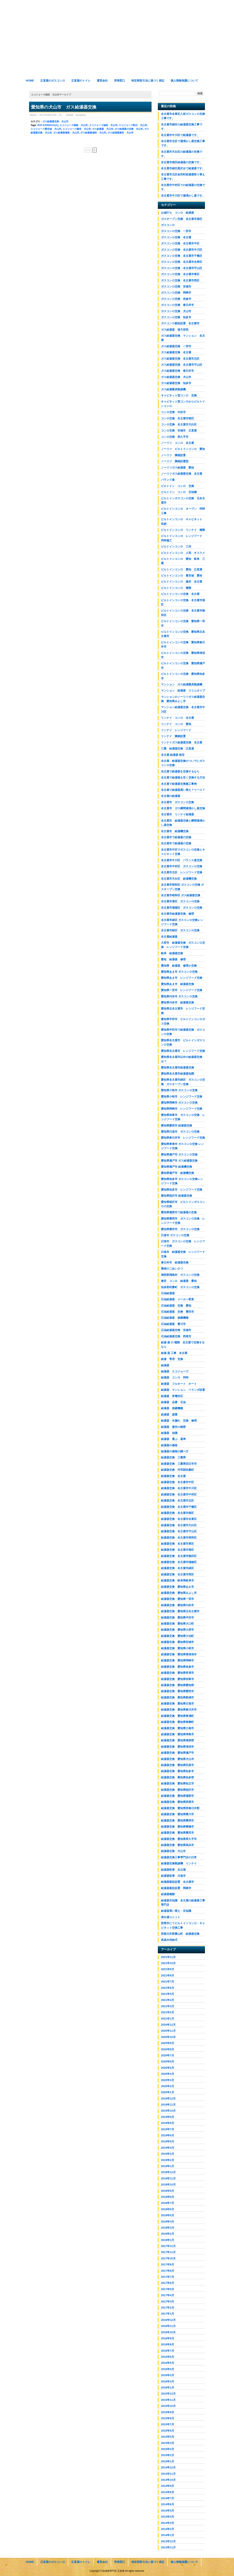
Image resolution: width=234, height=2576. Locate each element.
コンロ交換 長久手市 (174, 436)
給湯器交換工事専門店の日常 (179, 1857)
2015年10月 (168, 2405)
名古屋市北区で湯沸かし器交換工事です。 (183, 143)
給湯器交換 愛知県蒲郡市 (177, 1795)
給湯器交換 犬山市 (173, 1851)
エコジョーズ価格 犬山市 (73, 125)
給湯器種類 (168, 1894)
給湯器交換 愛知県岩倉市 (177, 1666)
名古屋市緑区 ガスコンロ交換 (180, 930)
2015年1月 (167, 2461)
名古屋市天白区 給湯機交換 (179, 878)
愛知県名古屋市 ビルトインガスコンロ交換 (183, 1042)
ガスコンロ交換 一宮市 (176, 231)
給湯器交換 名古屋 (173, 1476)
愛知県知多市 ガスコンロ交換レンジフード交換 (182, 1181)
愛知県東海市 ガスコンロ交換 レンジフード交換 (182, 1146)
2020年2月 (167, 2086)
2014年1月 (167, 2535)
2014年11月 (168, 2473)
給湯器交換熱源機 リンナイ (179, 1863)
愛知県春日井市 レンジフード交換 (183, 1137)
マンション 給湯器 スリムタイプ (183, 690)
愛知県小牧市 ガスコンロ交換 (179, 1090)
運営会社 (102, 80)
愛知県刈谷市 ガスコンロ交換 (179, 996)
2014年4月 (167, 2516)
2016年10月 (168, 2332)
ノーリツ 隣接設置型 (174, 461)
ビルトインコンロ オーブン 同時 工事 (183, 511)
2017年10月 (168, 2258)
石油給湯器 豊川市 (173, 1324)
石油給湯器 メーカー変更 (177, 1299)
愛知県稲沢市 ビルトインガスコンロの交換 (183, 1204)
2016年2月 (167, 2381)
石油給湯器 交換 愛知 (176, 1305)
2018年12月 (168, 2172)
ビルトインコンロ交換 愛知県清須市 (183, 655)
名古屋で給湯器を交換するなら (180, 771)
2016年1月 (167, 2387)
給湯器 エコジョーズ (174, 1371)
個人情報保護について (184, 80)
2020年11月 (168, 2030)
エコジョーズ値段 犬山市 (103, 125)
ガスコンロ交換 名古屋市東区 (180, 274)
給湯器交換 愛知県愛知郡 (177, 1685)
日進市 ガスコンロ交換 (175, 1235)
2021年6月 (167, 1987)
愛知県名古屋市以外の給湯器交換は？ (181, 1059)
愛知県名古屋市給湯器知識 (177, 1073)
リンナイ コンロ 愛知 (176, 724)
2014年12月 (168, 2467)
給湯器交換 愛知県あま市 (177, 1586)
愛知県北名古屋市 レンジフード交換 (183, 1010)
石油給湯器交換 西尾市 (176, 1336)
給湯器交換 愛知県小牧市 (177, 1648)
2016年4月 (167, 2369)
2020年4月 (167, 2073)
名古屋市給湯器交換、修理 (177, 913)
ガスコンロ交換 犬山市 (176, 311)
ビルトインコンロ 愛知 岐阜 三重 (183, 561)
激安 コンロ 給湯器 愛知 (179, 1280)
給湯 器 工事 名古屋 (174, 1353)
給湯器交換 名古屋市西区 (177, 1574)
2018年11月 (168, 2178)
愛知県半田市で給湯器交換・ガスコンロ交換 (183, 1032)
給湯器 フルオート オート (179, 1383)
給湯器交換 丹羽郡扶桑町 (177, 1469)
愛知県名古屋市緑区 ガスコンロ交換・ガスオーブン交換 (183, 1081)
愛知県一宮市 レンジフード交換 (181, 990)
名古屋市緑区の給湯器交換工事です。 (181, 126)
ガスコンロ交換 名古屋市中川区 (181, 249)
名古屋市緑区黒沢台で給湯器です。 (183, 168)
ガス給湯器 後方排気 (174, 329)
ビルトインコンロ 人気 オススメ (183, 552)
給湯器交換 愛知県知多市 (177, 1771)
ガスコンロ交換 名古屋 (176, 237)
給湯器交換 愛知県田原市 (177, 1765)
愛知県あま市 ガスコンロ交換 (179, 971)
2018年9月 (167, 2190)
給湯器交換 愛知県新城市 (177, 1697)
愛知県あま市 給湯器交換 (177, 984)
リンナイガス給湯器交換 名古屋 (181, 742)
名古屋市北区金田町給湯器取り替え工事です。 (183, 176)
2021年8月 (167, 1975)
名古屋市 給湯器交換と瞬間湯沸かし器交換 (183, 822)
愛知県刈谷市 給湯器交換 (177, 1002)
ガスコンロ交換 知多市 (176, 317)
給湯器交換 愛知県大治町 (177, 1635)
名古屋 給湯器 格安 (173, 754)
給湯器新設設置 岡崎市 (176, 1888)
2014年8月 (167, 2492)
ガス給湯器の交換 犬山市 (129, 129)
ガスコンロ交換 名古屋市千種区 (181, 255)
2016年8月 (167, 2344)
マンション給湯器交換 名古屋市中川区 (183, 709)
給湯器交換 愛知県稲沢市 (177, 1789)
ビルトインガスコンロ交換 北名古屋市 (183, 500)
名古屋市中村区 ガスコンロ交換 (181, 866)
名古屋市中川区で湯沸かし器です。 (183, 195)
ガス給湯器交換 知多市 (176, 383)
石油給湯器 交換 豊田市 (177, 1311)
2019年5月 (167, 2141)
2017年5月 (167, 2289)
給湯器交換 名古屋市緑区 (177, 1568)
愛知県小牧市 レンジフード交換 (181, 1096)
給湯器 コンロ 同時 (174, 1377)
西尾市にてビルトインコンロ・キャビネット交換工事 (183, 1925)
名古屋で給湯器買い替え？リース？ (183, 789)
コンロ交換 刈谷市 (173, 412)
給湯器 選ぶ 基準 (173, 1439)
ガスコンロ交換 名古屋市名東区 (181, 261)
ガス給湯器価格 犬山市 (66, 132)
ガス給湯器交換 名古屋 (176, 352)
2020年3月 (167, 2080)
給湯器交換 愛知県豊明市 (177, 1820)
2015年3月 (167, 2449)
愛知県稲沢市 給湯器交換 (176, 1195)
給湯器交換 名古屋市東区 (177, 1543)
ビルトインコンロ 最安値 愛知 (181, 575)
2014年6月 (167, 2504)
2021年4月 (167, 2000)
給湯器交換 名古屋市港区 (177, 1549)
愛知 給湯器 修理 (173, 959)
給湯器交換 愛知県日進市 (177, 1703)
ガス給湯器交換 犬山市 (55, 121)
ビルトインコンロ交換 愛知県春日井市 (183, 644)
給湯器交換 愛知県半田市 (177, 1617)
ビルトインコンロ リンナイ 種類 (183, 529)
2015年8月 (167, 2418)
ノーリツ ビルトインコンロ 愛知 (183, 448)
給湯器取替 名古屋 (173, 1869)
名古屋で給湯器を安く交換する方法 (183, 777)
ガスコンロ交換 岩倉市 (176, 298)
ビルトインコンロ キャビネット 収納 (183, 521)
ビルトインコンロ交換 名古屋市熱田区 (183, 612)
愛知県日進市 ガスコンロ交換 (180, 1131)
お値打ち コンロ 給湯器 (177, 212)
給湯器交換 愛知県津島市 (177, 1734)
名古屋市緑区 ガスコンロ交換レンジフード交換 (182, 922)
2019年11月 (168, 2104)
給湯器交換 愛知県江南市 (177, 1728)
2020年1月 (167, 2092)
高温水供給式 (169, 1939)
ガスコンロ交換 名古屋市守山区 (181, 268)
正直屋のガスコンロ (52, 80)
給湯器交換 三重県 (173, 1457)
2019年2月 (167, 2160)
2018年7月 (167, 2203)
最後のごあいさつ (172, 1268)
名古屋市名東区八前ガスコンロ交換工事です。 (183, 116)
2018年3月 (167, 2227)
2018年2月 (167, 2233)
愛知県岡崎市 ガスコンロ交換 (179, 1102)
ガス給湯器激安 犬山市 (120, 132)
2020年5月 (167, 2067)
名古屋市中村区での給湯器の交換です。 (183, 187)
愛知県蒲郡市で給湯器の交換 (179, 1212)
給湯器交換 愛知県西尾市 (177, 1801)
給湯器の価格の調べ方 (174, 1451)
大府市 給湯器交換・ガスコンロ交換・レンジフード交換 (183, 945)
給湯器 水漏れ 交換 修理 (179, 1420)
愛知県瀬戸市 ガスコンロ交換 (179, 1154)
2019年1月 (167, 2166)
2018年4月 (167, 2221)
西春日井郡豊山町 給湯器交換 (180, 1933)
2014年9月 (167, 2485)
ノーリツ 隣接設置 (173, 455)
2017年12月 (168, 2246)
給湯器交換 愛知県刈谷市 (177, 1605)
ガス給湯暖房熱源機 (173, 389)
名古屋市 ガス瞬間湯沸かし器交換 (183, 808)
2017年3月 (167, 2301)
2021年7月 (167, 1981)
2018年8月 (167, 2196)
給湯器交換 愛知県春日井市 (179, 1709)
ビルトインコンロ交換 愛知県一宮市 (183, 623)
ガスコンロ (168, 225)
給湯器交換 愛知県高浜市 (177, 1845)
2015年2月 (167, 2455)
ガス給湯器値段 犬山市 (93, 132)
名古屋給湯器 (169, 936)
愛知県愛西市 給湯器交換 (176, 1125)
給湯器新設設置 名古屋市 (177, 1881)
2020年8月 (167, 2049)
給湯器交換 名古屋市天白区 (179, 1525)
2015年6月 (167, 2430)
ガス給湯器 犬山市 (102, 129)
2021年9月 (167, 1969)
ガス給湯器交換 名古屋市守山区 (181, 364)
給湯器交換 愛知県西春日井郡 (180, 1808)
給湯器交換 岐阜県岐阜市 (177, 1580)
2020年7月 (167, 2055)
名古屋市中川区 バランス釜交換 (181, 860)
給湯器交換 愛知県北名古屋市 (180, 1611)
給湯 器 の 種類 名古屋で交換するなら (183, 1344)
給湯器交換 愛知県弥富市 (177, 1679)
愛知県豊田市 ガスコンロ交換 (180, 1229)
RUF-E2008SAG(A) (47, 125)
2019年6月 (167, 2135)
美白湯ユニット (170, 1917)
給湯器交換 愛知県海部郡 (177, 1740)
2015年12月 (168, 2393)
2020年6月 (167, 2061)
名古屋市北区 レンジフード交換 (181, 872)
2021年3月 (167, 2006)
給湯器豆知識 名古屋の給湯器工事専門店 (183, 1902)
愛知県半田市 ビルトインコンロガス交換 (183, 1021)
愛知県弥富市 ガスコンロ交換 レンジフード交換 (183, 1117)
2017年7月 (167, 2276)
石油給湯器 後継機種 (174, 1317)
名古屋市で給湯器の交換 (176, 837)
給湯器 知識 (169, 1432)
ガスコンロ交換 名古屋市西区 (180, 280)
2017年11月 (168, 2252)
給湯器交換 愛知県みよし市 (179, 1592)
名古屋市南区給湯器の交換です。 (181, 162)
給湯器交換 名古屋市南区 (177, 1512)
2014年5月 (167, 2510)
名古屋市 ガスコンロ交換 (177, 802)
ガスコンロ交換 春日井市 (177, 304)
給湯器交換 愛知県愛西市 (177, 1691)
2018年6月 (167, 2209)
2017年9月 (167, 2264)
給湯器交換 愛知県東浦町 (177, 1715)
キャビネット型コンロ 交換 (179, 395)
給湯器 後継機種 (172, 1408)
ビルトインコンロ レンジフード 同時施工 (183, 538)
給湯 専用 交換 (172, 1359)
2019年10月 (168, 2110)
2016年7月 (167, 2350)
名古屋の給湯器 (170, 795)
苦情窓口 (119, 80)
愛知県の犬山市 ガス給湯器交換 (63, 107)
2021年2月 (167, 2012)
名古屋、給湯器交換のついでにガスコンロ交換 (183, 763)
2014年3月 (167, 2522)
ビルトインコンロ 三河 (176, 546)
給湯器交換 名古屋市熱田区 (179, 1556)
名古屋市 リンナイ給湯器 (177, 814)
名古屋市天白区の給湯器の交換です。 (181, 154)
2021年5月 (167, 1993)
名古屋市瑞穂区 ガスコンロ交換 (181, 907)
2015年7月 (167, 2424)
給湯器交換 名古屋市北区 (177, 1500)
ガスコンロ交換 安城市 (176, 286)
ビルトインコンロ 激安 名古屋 (181, 581)
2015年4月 (167, 2443)
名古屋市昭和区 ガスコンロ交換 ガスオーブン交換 (182, 887)
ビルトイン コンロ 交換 (179, 485)
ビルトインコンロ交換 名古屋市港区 (183, 602)
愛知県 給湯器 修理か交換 (179, 965)
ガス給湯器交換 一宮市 (176, 346)
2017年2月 (167, 2307)
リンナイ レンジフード (176, 730)
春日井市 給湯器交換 (174, 1262)
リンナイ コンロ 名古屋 (177, 717)
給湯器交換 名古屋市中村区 (179, 1494)
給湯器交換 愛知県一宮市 (177, 1598)
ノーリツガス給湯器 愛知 (177, 467)
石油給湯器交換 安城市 (176, 1330)
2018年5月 (167, 2215)
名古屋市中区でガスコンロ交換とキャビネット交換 (183, 851)
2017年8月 (167, 2270)
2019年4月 (167, 2147)
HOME (30, 80)
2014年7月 (167, 2498)
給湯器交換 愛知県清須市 (177, 1746)
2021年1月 (167, 2018)
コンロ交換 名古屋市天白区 (179, 424)
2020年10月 (168, 2037)
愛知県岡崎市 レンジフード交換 (181, 1108)
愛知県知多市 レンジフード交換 (181, 1189)
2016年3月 (167, 2375)
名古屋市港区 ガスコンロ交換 (180, 901)
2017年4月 (167, 2295)
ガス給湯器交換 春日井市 (177, 370)
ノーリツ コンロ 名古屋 (177, 442)
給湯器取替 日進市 (173, 1875)
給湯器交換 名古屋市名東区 (179, 1518)
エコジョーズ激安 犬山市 (77, 129)
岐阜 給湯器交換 (172, 953)
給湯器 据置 (169, 1414)
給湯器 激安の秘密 (173, 1426)
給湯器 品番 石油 (173, 1402)
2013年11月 (168, 2547)
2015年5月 (167, 2436)
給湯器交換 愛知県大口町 (177, 1623)
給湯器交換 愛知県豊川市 (177, 1814)
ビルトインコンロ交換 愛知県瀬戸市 (183, 665)
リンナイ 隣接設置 (173, 736)
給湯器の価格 (169, 1445)
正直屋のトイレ (80, 80)
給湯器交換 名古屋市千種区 (179, 1506)
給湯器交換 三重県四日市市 (179, 1463)
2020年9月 (167, 2043)
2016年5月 (167, 2362)
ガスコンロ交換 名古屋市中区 (180, 243)
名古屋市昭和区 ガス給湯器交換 (180, 895)
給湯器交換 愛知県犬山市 (177, 1759)
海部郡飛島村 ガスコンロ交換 (180, 1274)
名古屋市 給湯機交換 (174, 831)
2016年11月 (168, 2326)
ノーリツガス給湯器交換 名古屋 (181, 473)
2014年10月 (168, 2479)
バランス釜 (168, 479)
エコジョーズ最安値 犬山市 (46, 129)
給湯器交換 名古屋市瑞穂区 (179, 1562)
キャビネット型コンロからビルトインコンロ (183, 403)
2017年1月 (167, 2313)
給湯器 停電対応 (172, 1396)
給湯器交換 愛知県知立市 (177, 1783)
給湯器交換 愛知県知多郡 (177, 1777)
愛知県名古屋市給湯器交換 (177, 1067)
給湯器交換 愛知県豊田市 (177, 1832)
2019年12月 (168, 2098)
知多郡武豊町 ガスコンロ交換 (180, 1287)
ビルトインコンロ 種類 (176, 587)
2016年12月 (168, 2319)
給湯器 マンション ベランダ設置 (183, 1389)
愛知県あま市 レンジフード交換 (181, 977)
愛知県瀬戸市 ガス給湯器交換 (179, 1160)
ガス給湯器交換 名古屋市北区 (180, 358)
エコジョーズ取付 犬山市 (133, 125)
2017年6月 (167, 2282)
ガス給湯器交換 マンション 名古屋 (183, 338)
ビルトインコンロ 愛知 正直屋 (181, 569)
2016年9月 (167, 2338)
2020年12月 (168, 2024)
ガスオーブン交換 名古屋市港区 (181, 218)
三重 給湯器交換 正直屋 (177, 748)
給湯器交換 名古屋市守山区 (179, 1531)
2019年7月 (167, 2129)
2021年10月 (168, 1963)
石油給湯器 (168, 1293)
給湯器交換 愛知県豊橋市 (177, 1826)
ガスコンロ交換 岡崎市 (176, 292)
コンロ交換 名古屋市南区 (177, 418)
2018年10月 (168, 2184)
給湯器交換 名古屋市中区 (177, 1482)
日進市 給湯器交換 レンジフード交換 (183, 1254)
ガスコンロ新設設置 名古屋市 (180, 323)
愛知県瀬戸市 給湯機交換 (176, 1166)
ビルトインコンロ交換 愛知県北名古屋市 (183, 634)
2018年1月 (167, 2240)
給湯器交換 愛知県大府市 (177, 1629)
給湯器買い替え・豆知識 (176, 1910)
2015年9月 (167, 2412)
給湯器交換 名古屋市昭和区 (179, 1537)
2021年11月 (168, 1957)
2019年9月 (167, 2116)
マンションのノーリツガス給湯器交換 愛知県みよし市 (183, 699)
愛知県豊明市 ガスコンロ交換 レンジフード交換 (183, 1220)
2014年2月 (167, 2529)
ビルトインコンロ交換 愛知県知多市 (183, 676)
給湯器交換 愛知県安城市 (177, 1642)
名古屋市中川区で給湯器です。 (180, 135)
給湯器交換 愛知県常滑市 (177, 1672)
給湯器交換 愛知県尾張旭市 (179, 1654)
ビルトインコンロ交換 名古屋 (180, 593)
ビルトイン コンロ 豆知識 (179, 492)
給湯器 (165, 1365)
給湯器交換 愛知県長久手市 (179, 1838)
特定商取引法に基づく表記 (147, 80)
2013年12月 (168, 2541)
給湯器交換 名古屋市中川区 (179, 1488)
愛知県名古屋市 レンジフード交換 (183, 1050)
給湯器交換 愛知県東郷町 (177, 1721)
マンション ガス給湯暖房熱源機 (181, 684)
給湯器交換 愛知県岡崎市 (177, 1660)
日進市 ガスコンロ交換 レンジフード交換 (183, 1243)
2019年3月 (167, 2153)
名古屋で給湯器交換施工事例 (179, 783)
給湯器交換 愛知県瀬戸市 (177, 1752)
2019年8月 (167, 2123)
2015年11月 (168, 2399)
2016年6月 (167, 2356)
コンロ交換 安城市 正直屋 (179, 430)
